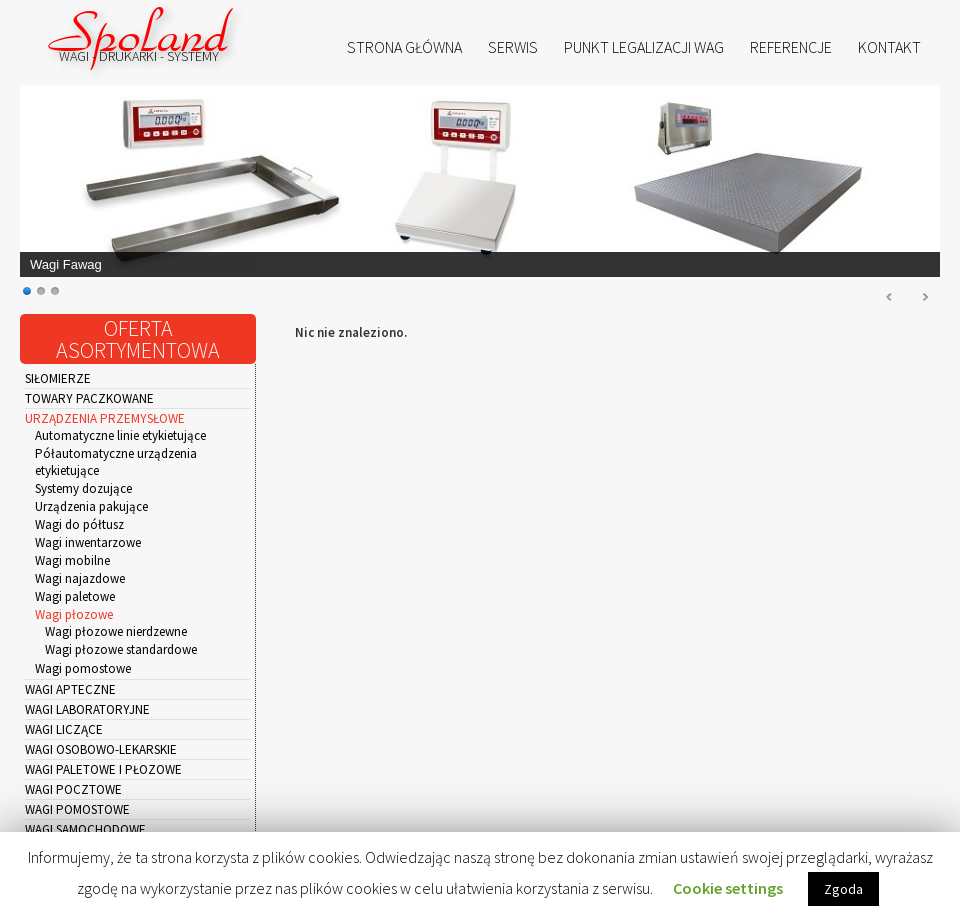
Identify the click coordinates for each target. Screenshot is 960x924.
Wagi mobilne (72, 560)
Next (925, 298)
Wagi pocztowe (73, 789)
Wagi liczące (64, 729)
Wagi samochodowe (85, 829)
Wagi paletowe (75, 596)
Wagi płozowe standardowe (121, 649)
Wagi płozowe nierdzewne (116, 631)
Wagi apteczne (70, 689)
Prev (890, 298)
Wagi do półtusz (79, 524)
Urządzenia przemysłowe (105, 418)
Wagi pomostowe (83, 668)
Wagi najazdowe (80, 578)
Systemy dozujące (83, 488)
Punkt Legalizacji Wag (644, 47)
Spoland (140, 35)
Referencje (791, 47)
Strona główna (404, 47)
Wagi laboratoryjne (87, 709)
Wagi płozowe (74, 614)
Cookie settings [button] (728, 888)
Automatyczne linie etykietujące (120, 435)
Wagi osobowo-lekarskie (101, 749)
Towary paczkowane (89, 398)
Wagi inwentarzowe (88, 542)
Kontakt (889, 47)
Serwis (513, 47)
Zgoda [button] (843, 889)
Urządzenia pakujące (91, 506)
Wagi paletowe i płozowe (103, 769)
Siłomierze (58, 378)
